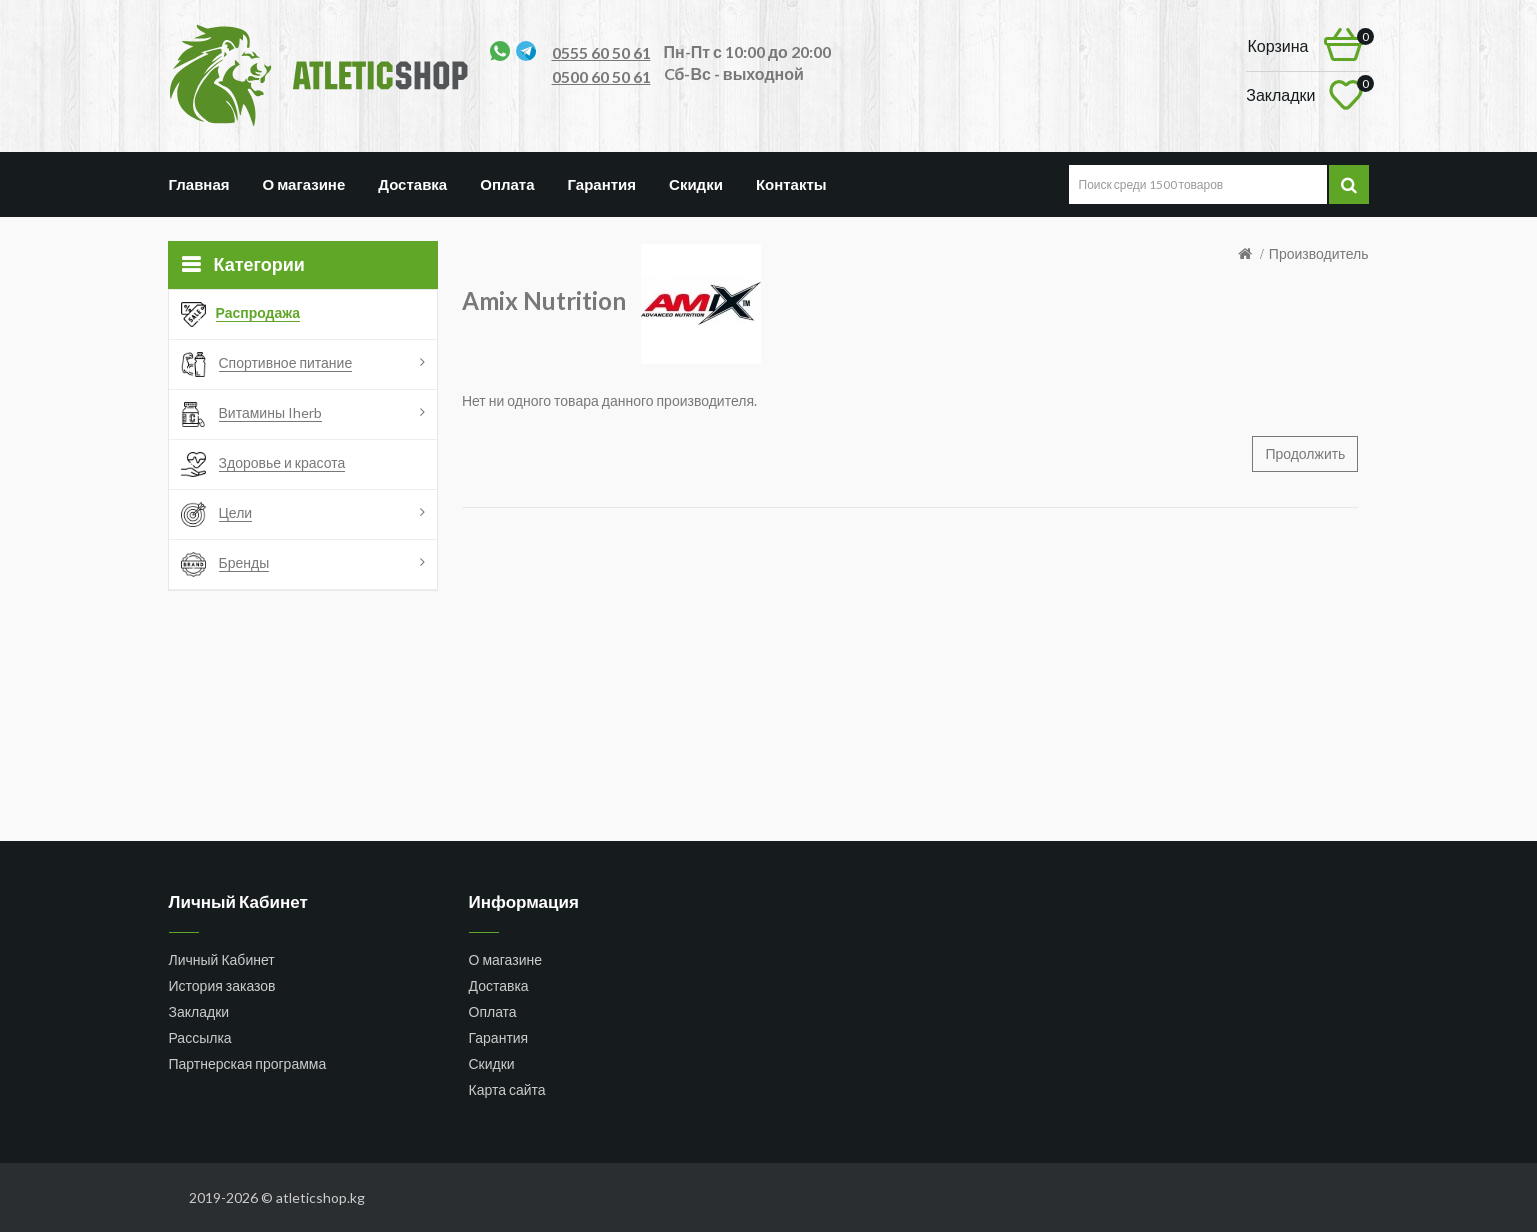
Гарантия (602, 184)
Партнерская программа (248, 1063)
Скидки (696, 184)
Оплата (507, 184)
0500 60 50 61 (601, 76)
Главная (199, 184)
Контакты (791, 184)
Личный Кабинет (222, 959)
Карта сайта (507, 1089)
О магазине (304, 184)
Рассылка (200, 1037)
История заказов (222, 985)
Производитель (1319, 253)
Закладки (199, 1011)
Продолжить (1305, 453)
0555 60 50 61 (601, 52)
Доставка (412, 184)
